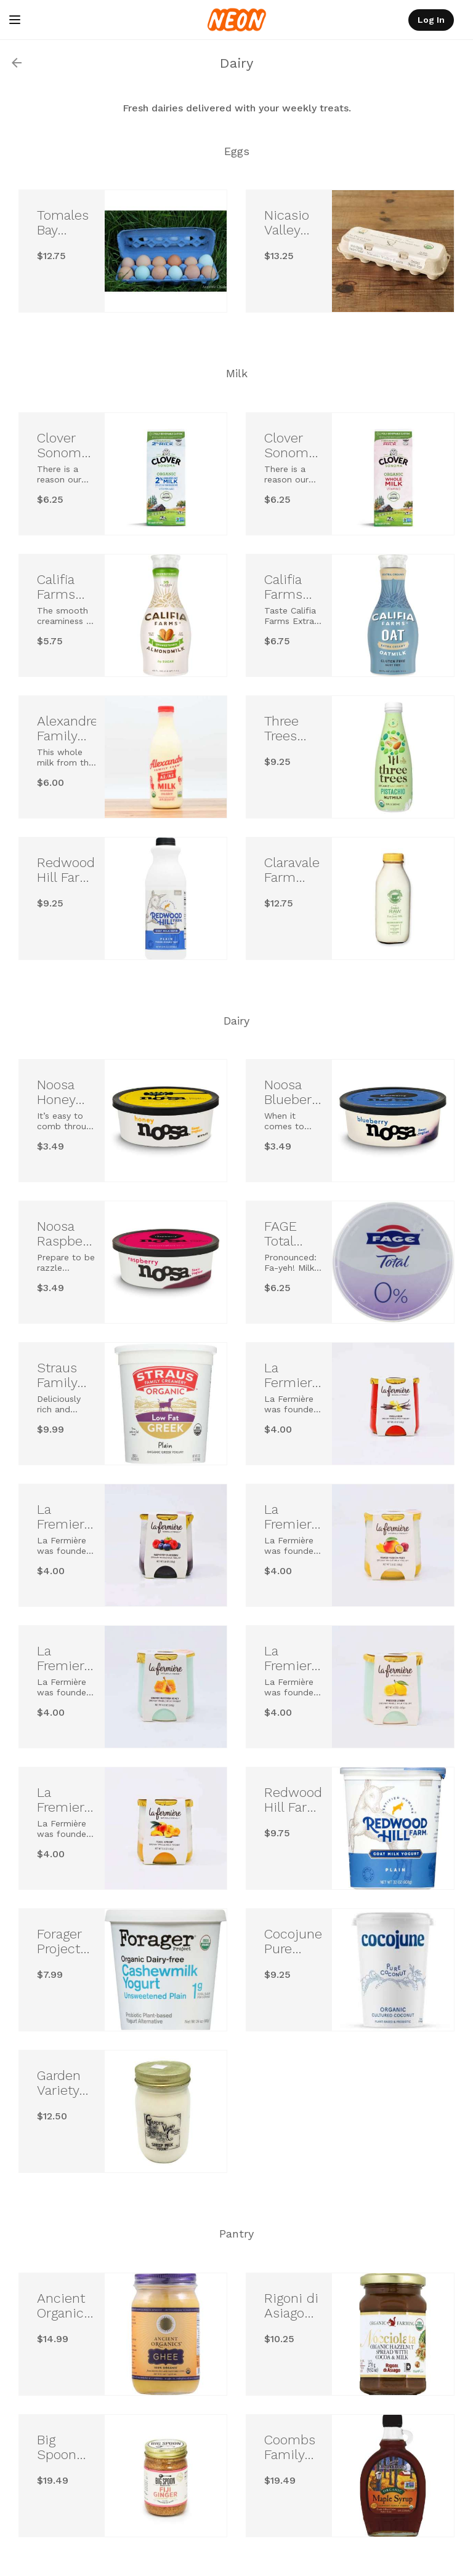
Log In (431, 20)
